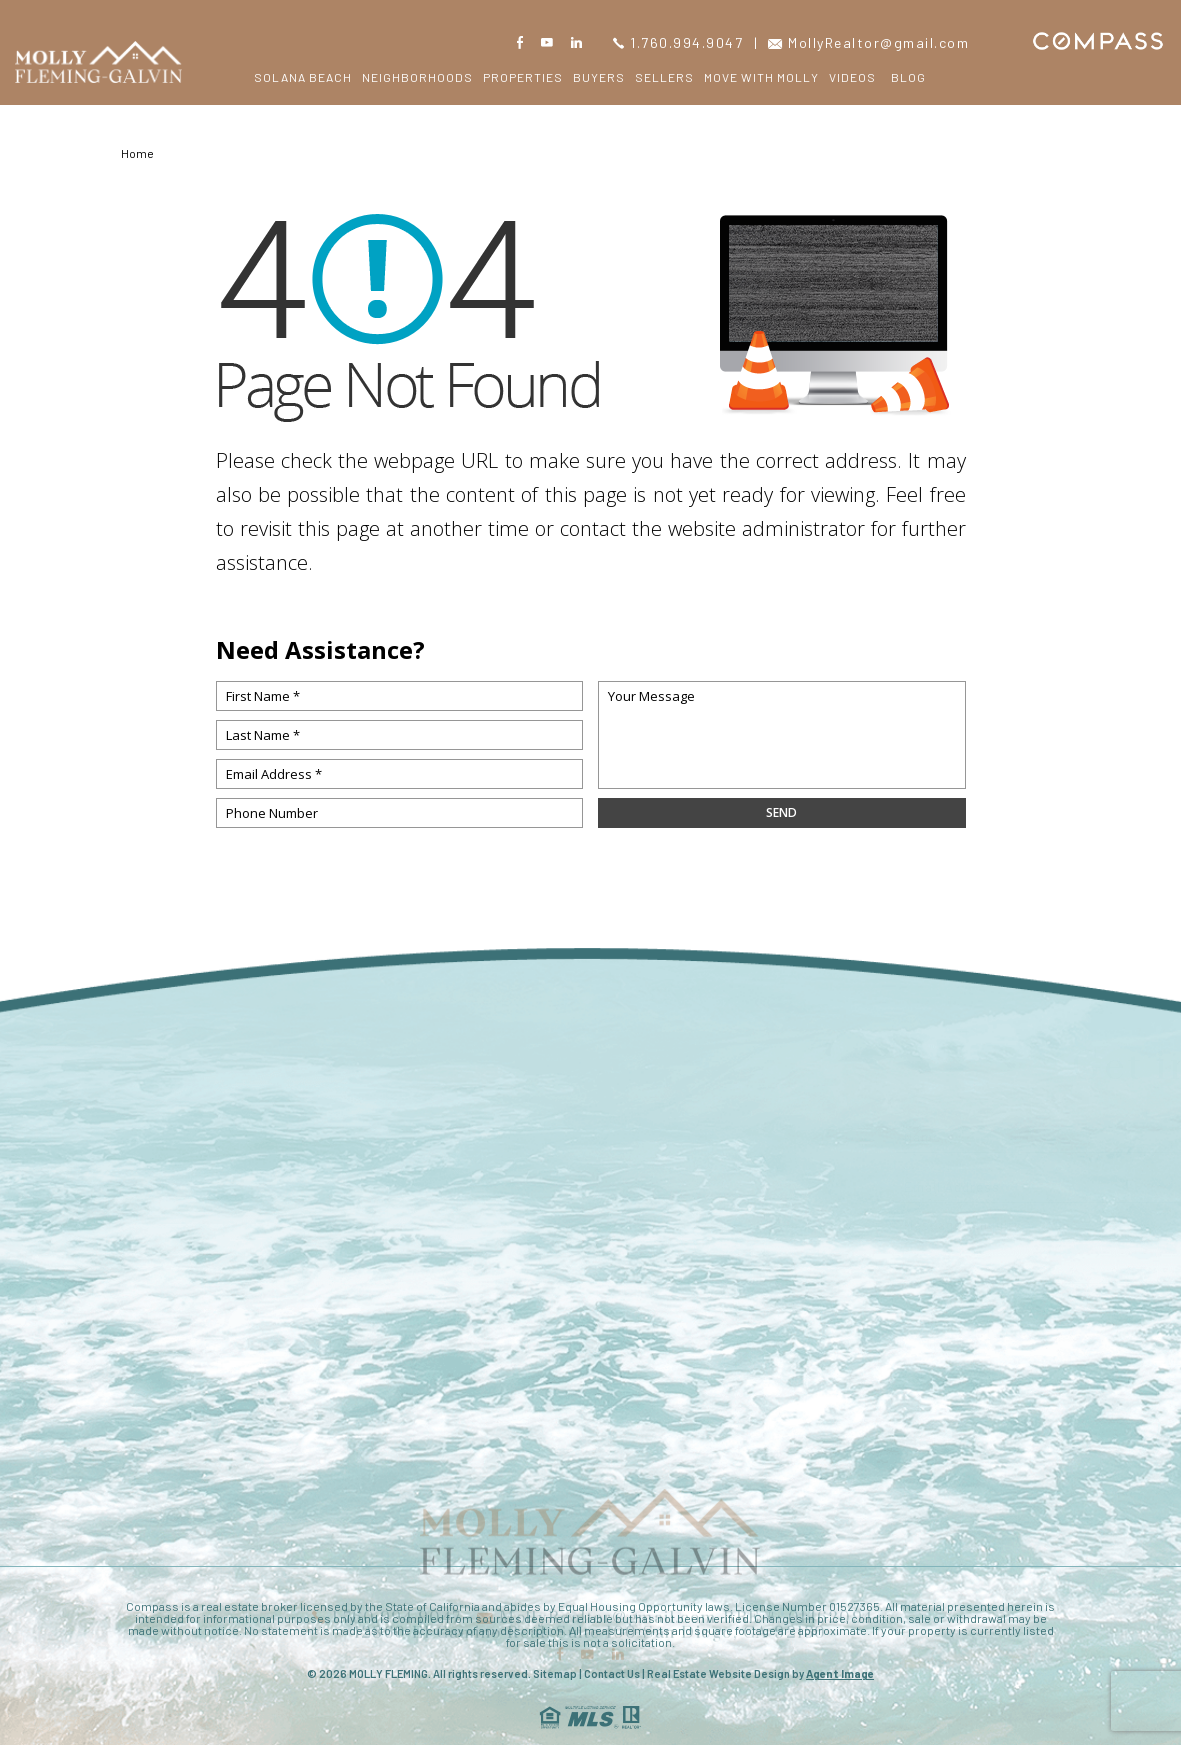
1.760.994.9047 (678, 42)
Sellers (664, 77)
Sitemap (555, 1673)
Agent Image (840, 1673)
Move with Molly (761, 77)
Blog (908, 77)
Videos (852, 77)
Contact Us (612, 1673)
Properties (523, 77)
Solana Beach (303, 77)
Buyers (599, 77)
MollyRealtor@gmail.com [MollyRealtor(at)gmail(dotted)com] (868, 42)
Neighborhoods (417, 77)
